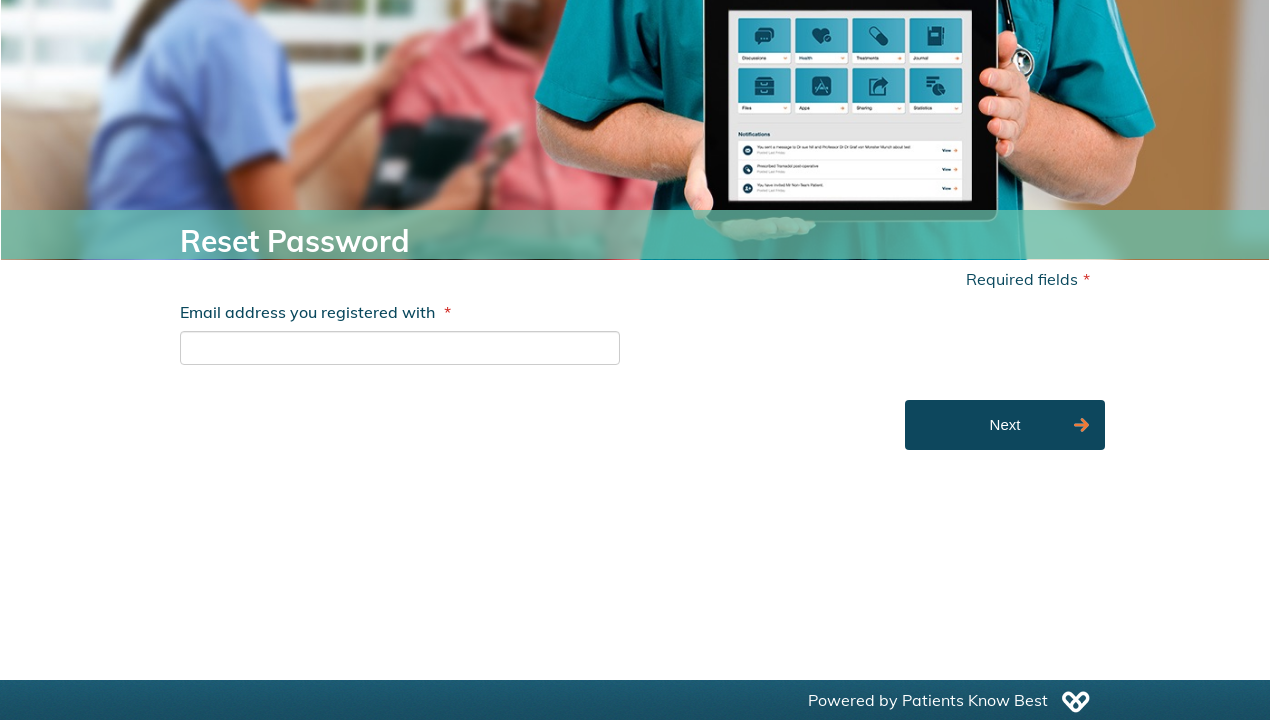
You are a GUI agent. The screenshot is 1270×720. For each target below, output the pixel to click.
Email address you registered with (315, 312)
